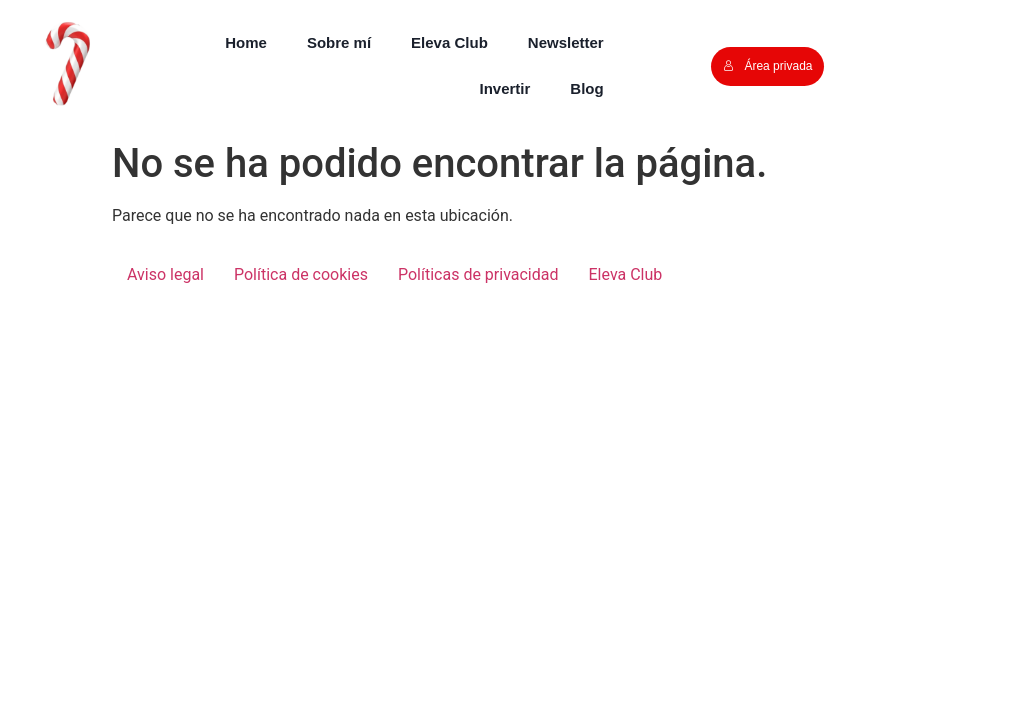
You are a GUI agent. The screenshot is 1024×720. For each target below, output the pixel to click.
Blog (586, 88)
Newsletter (566, 42)
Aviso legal (165, 274)
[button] (64, 64)
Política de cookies (301, 274)
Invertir (505, 88)
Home (246, 42)
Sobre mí (339, 42)
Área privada (767, 66)
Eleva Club (449, 42)
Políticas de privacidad (478, 274)
